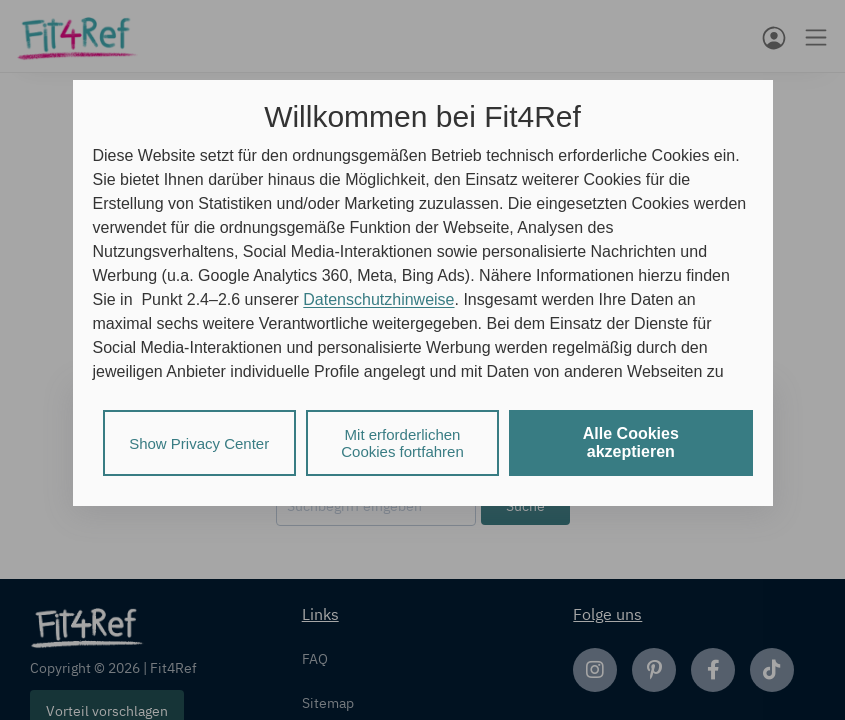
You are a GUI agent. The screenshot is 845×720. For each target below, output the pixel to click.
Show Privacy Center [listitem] (199, 443)
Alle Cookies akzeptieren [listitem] (631, 442)
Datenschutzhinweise (378, 299)
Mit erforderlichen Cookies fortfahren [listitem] (402, 443)
